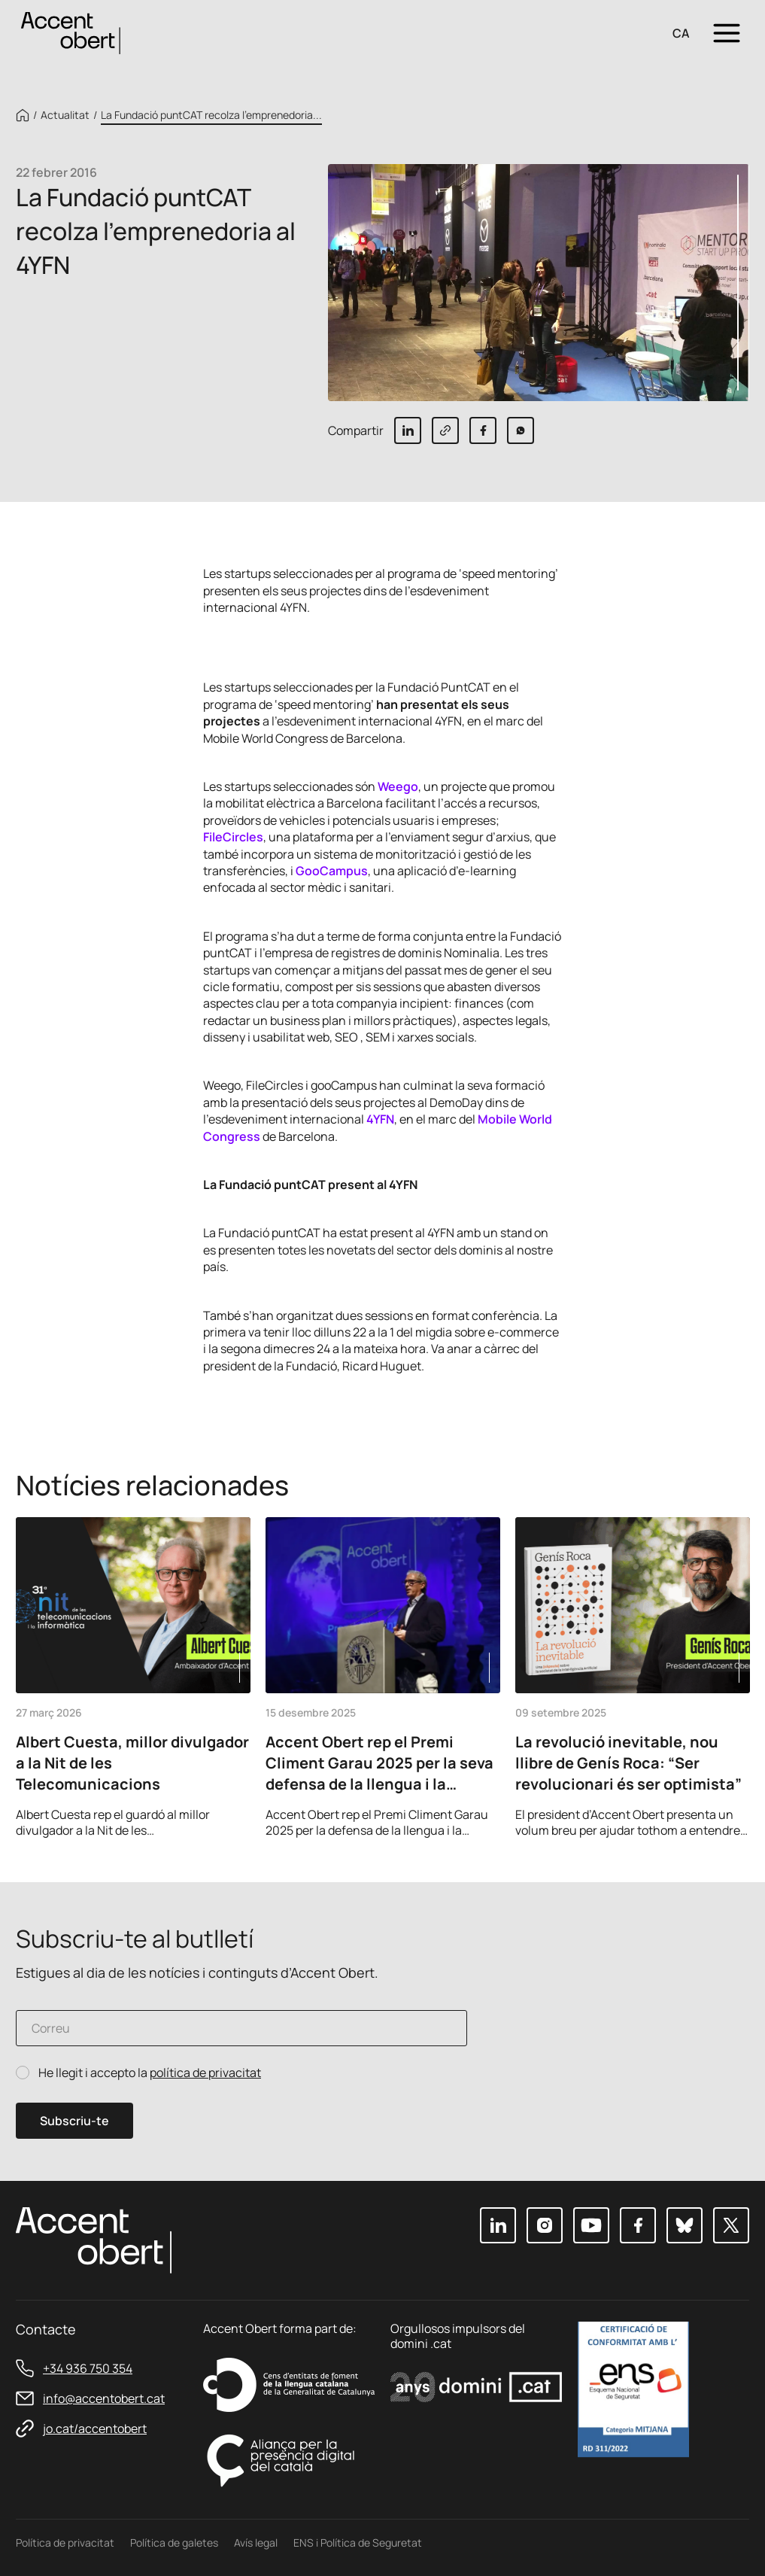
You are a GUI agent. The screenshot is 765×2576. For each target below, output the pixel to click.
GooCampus (332, 870)
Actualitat (65, 115)
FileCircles (233, 837)
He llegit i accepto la (149, 2073)
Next (732, 1817)
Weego (398, 786)
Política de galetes (174, 2542)
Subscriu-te (74, 2120)
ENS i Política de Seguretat (357, 2542)
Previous (692, 1817)
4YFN (380, 1119)
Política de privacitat (65, 2542)
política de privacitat (205, 2072)
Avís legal (256, 2542)
